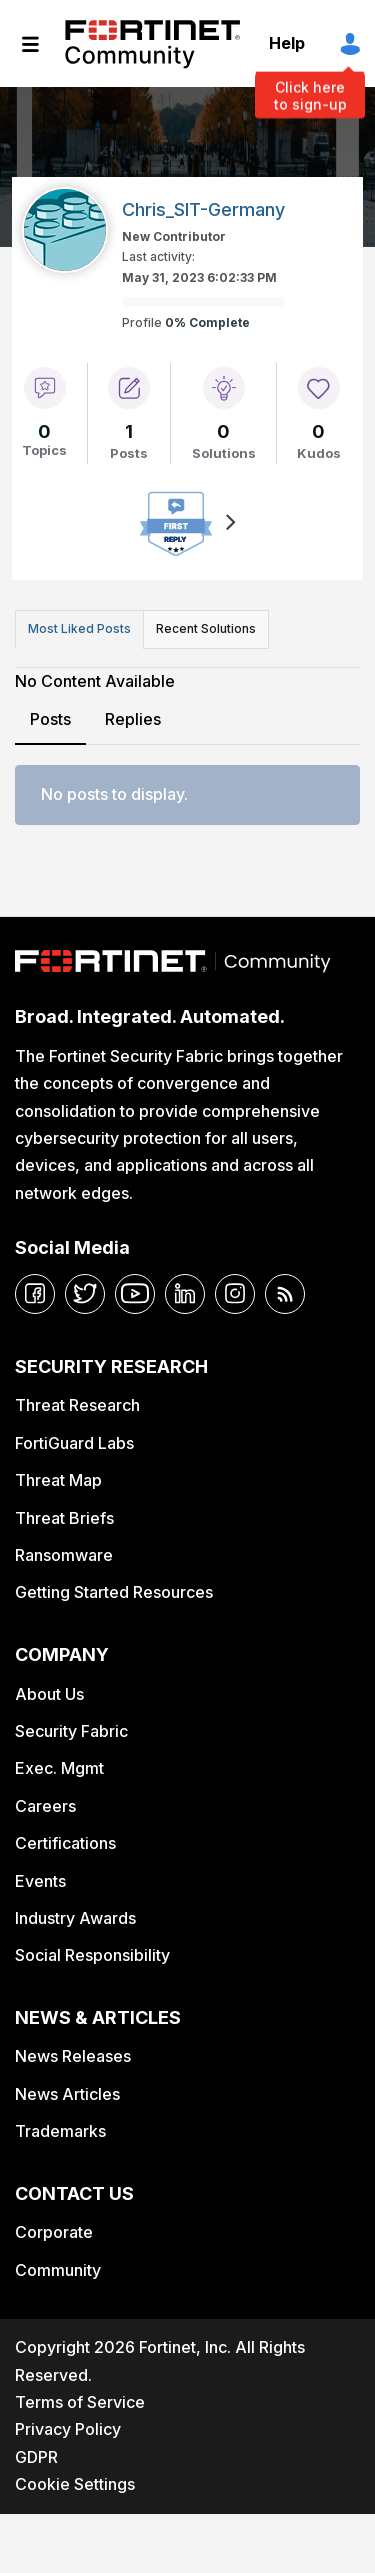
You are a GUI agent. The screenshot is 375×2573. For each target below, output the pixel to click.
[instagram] (235, 1294)
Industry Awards (75, 1918)
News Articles (67, 2094)
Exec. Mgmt (59, 1768)
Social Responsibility (92, 1955)
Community (58, 2270)
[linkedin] (185, 1294)
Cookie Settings (75, 2484)
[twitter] (85, 1294)
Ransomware (64, 1555)
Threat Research (77, 1405)
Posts (50, 719)
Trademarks (60, 2131)
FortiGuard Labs (74, 1443)
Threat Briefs (64, 1518)
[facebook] (35, 1294)
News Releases (73, 2056)
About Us (49, 1694)
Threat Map (58, 1480)
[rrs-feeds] (285, 1294)
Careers (45, 1806)
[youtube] (135, 1294)
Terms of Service (80, 2402)
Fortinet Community (152, 44)
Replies (133, 719)
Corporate (54, 2232)
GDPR (36, 2457)
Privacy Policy (68, 2429)
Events (40, 1881)
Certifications (65, 1843)
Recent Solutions (206, 628)
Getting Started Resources (114, 1592)
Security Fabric (71, 1731)
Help (287, 43)
